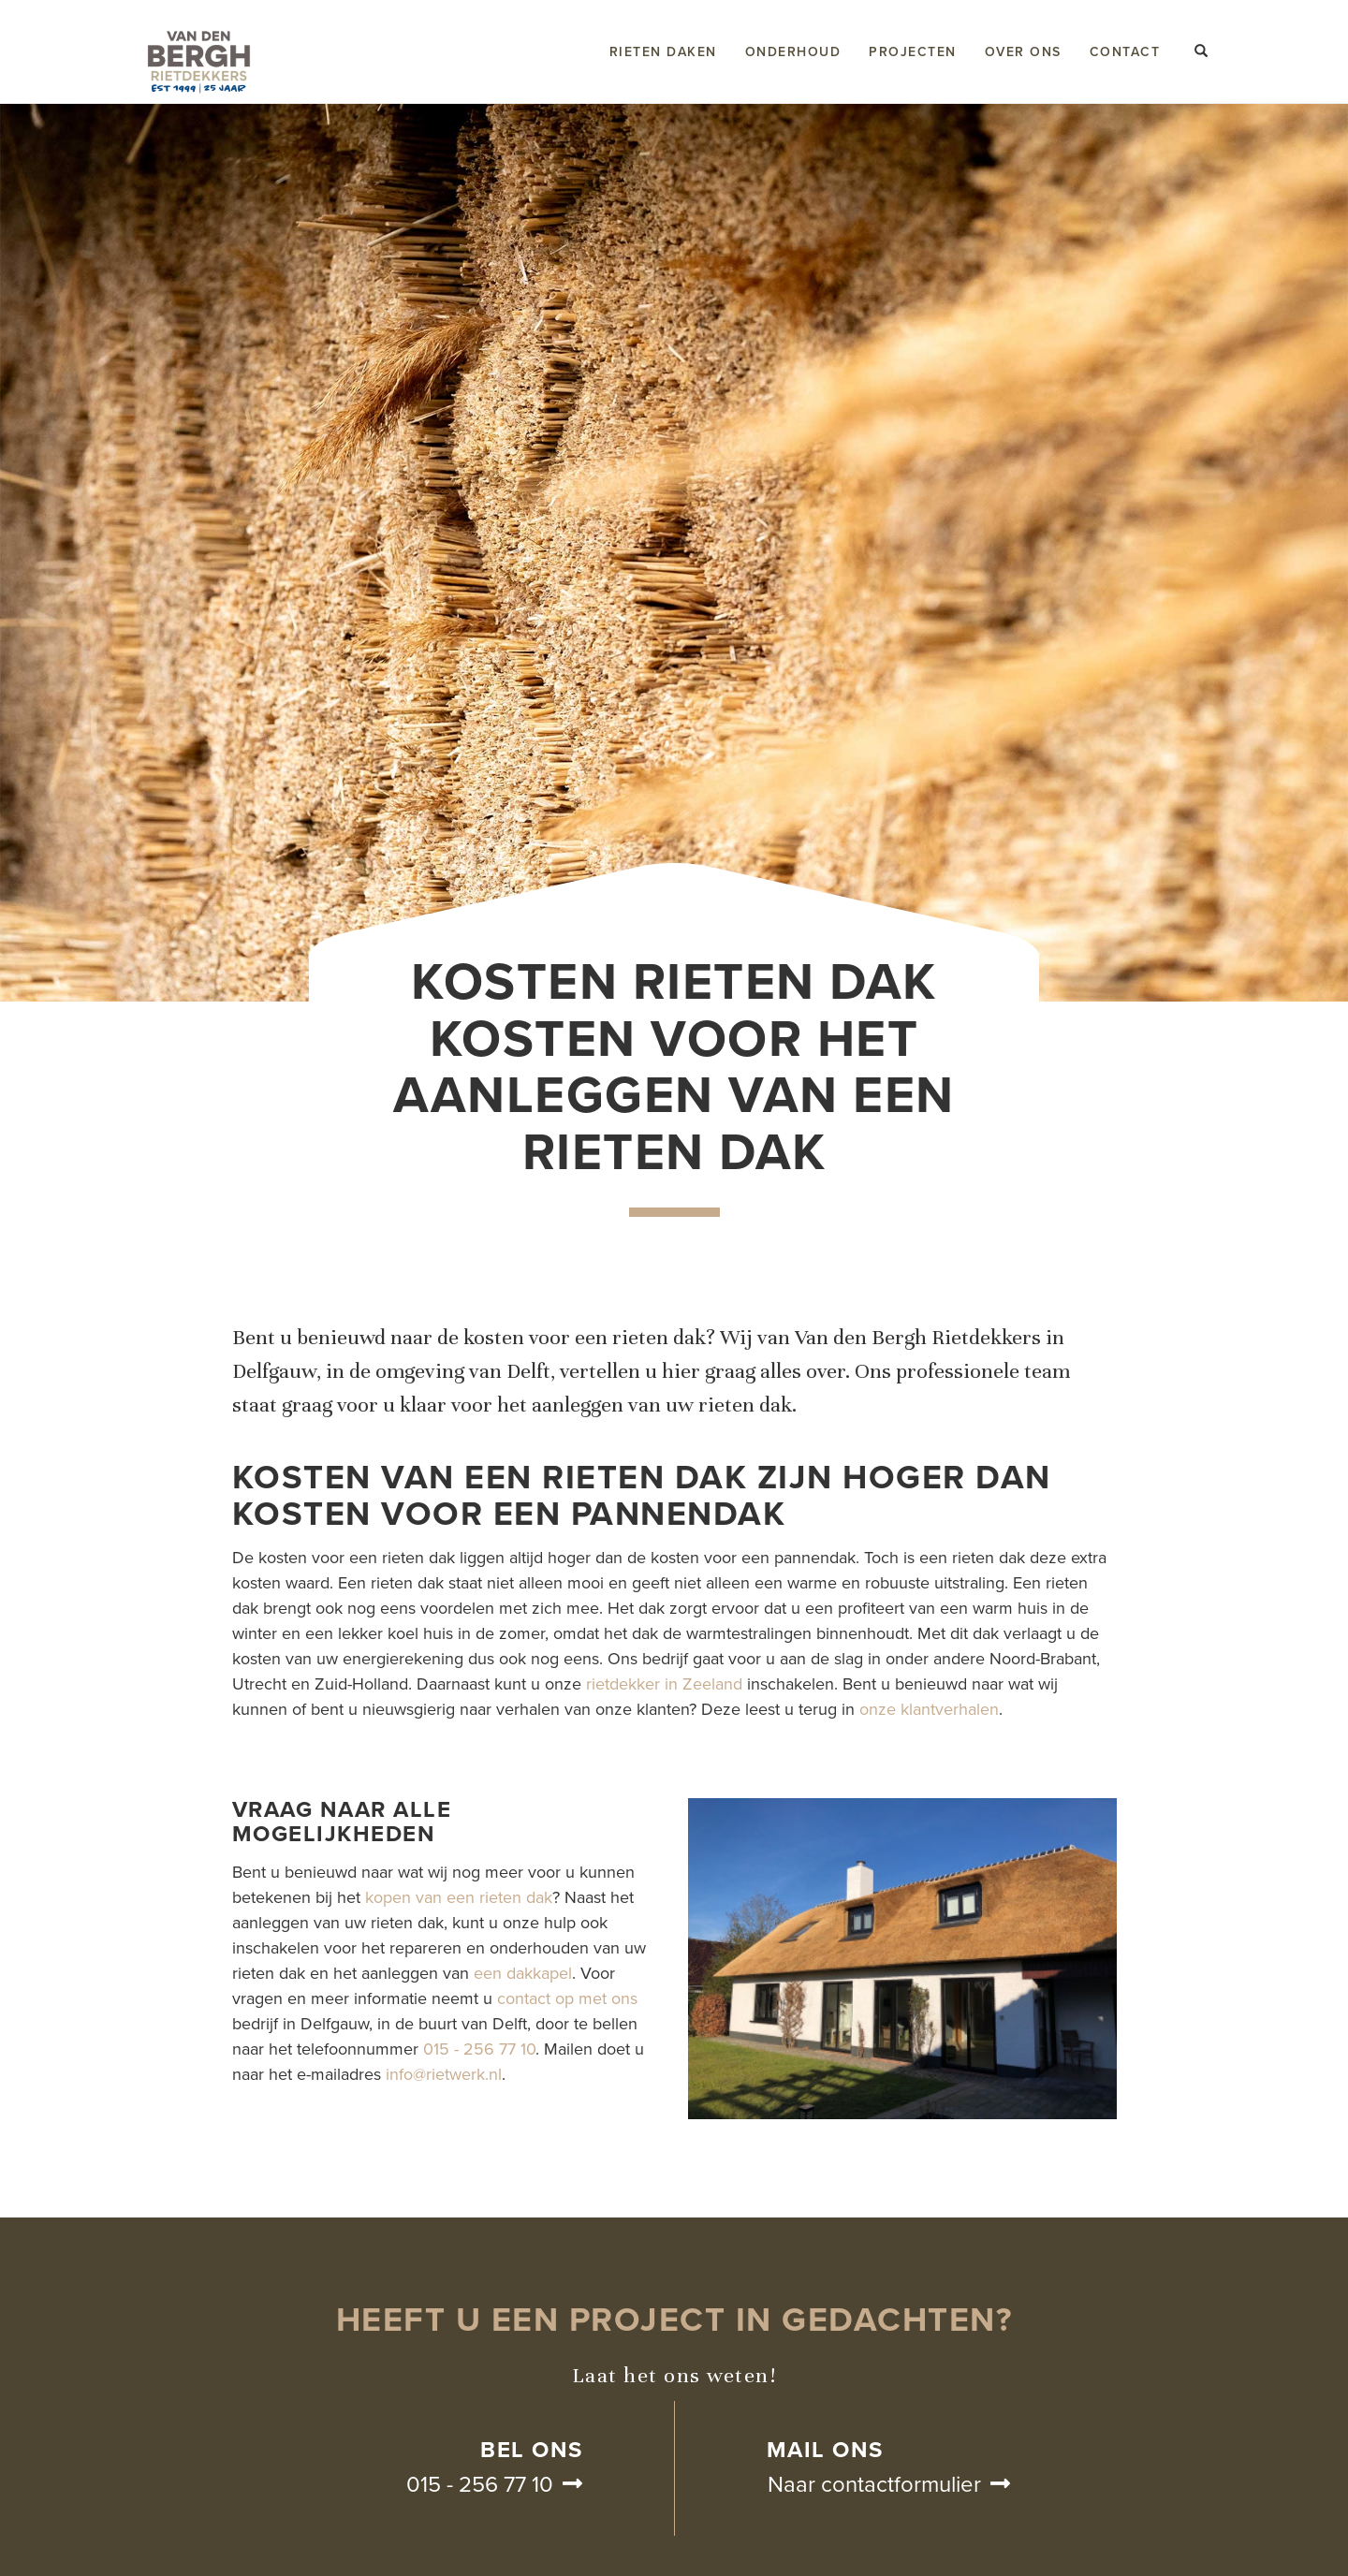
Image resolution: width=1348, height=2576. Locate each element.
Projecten (913, 52)
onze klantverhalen (929, 1709)
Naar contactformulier (874, 2484)
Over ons (1023, 52)
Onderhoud (793, 52)
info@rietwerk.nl (444, 2074)
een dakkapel (523, 1973)
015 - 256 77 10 (479, 2049)
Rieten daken (663, 52)
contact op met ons (567, 1998)
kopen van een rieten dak (458, 1897)
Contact (1125, 52)
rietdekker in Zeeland (664, 1684)
